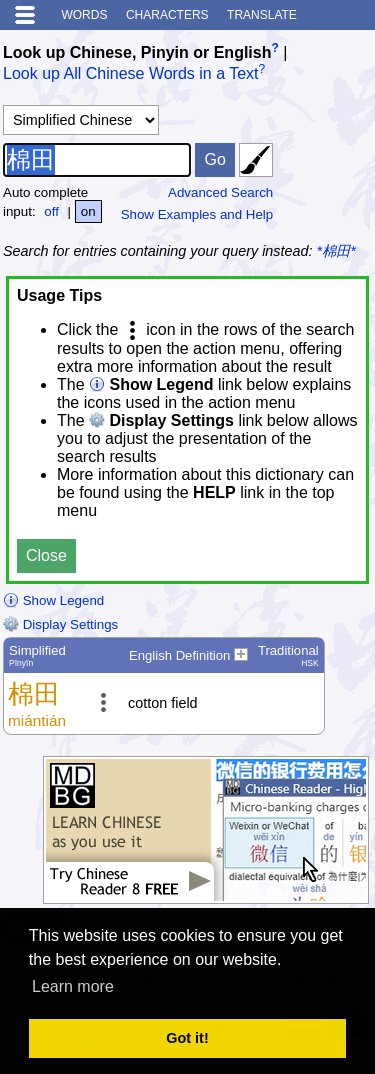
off (51, 211)
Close (46, 555)
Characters (167, 15)
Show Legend (53, 600)
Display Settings (60, 624)
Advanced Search (220, 192)
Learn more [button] (73, 986)
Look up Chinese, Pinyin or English (137, 52)
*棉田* (336, 251)
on (88, 211)
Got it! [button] (187, 1038)
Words (84, 15)
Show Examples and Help (197, 214)
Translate (262, 15)
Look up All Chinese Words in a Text (131, 74)
